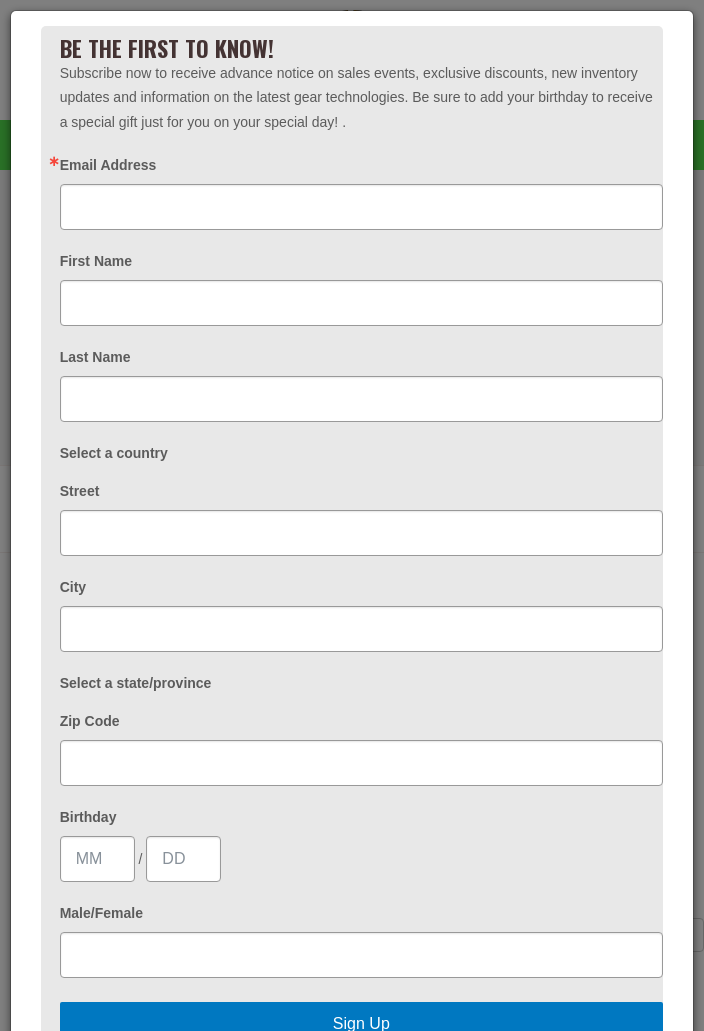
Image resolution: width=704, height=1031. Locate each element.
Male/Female (101, 913)
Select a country (114, 453)
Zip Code (90, 721)
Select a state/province (136, 683)
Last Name (95, 357)
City (73, 587)
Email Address (108, 165)
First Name (96, 261)
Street (80, 491)
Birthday (88, 817)
